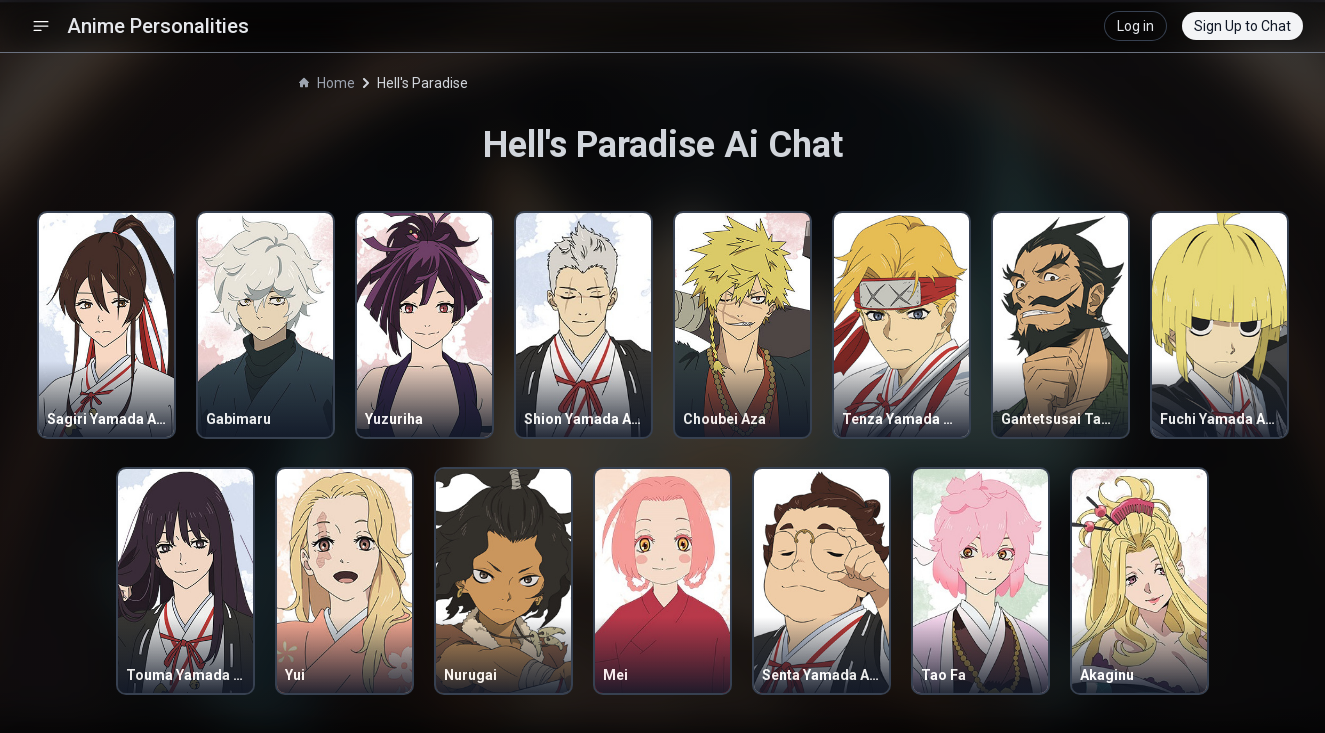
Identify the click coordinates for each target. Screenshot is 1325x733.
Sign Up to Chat (1242, 26)
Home (327, 83)
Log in (1135, 26)
